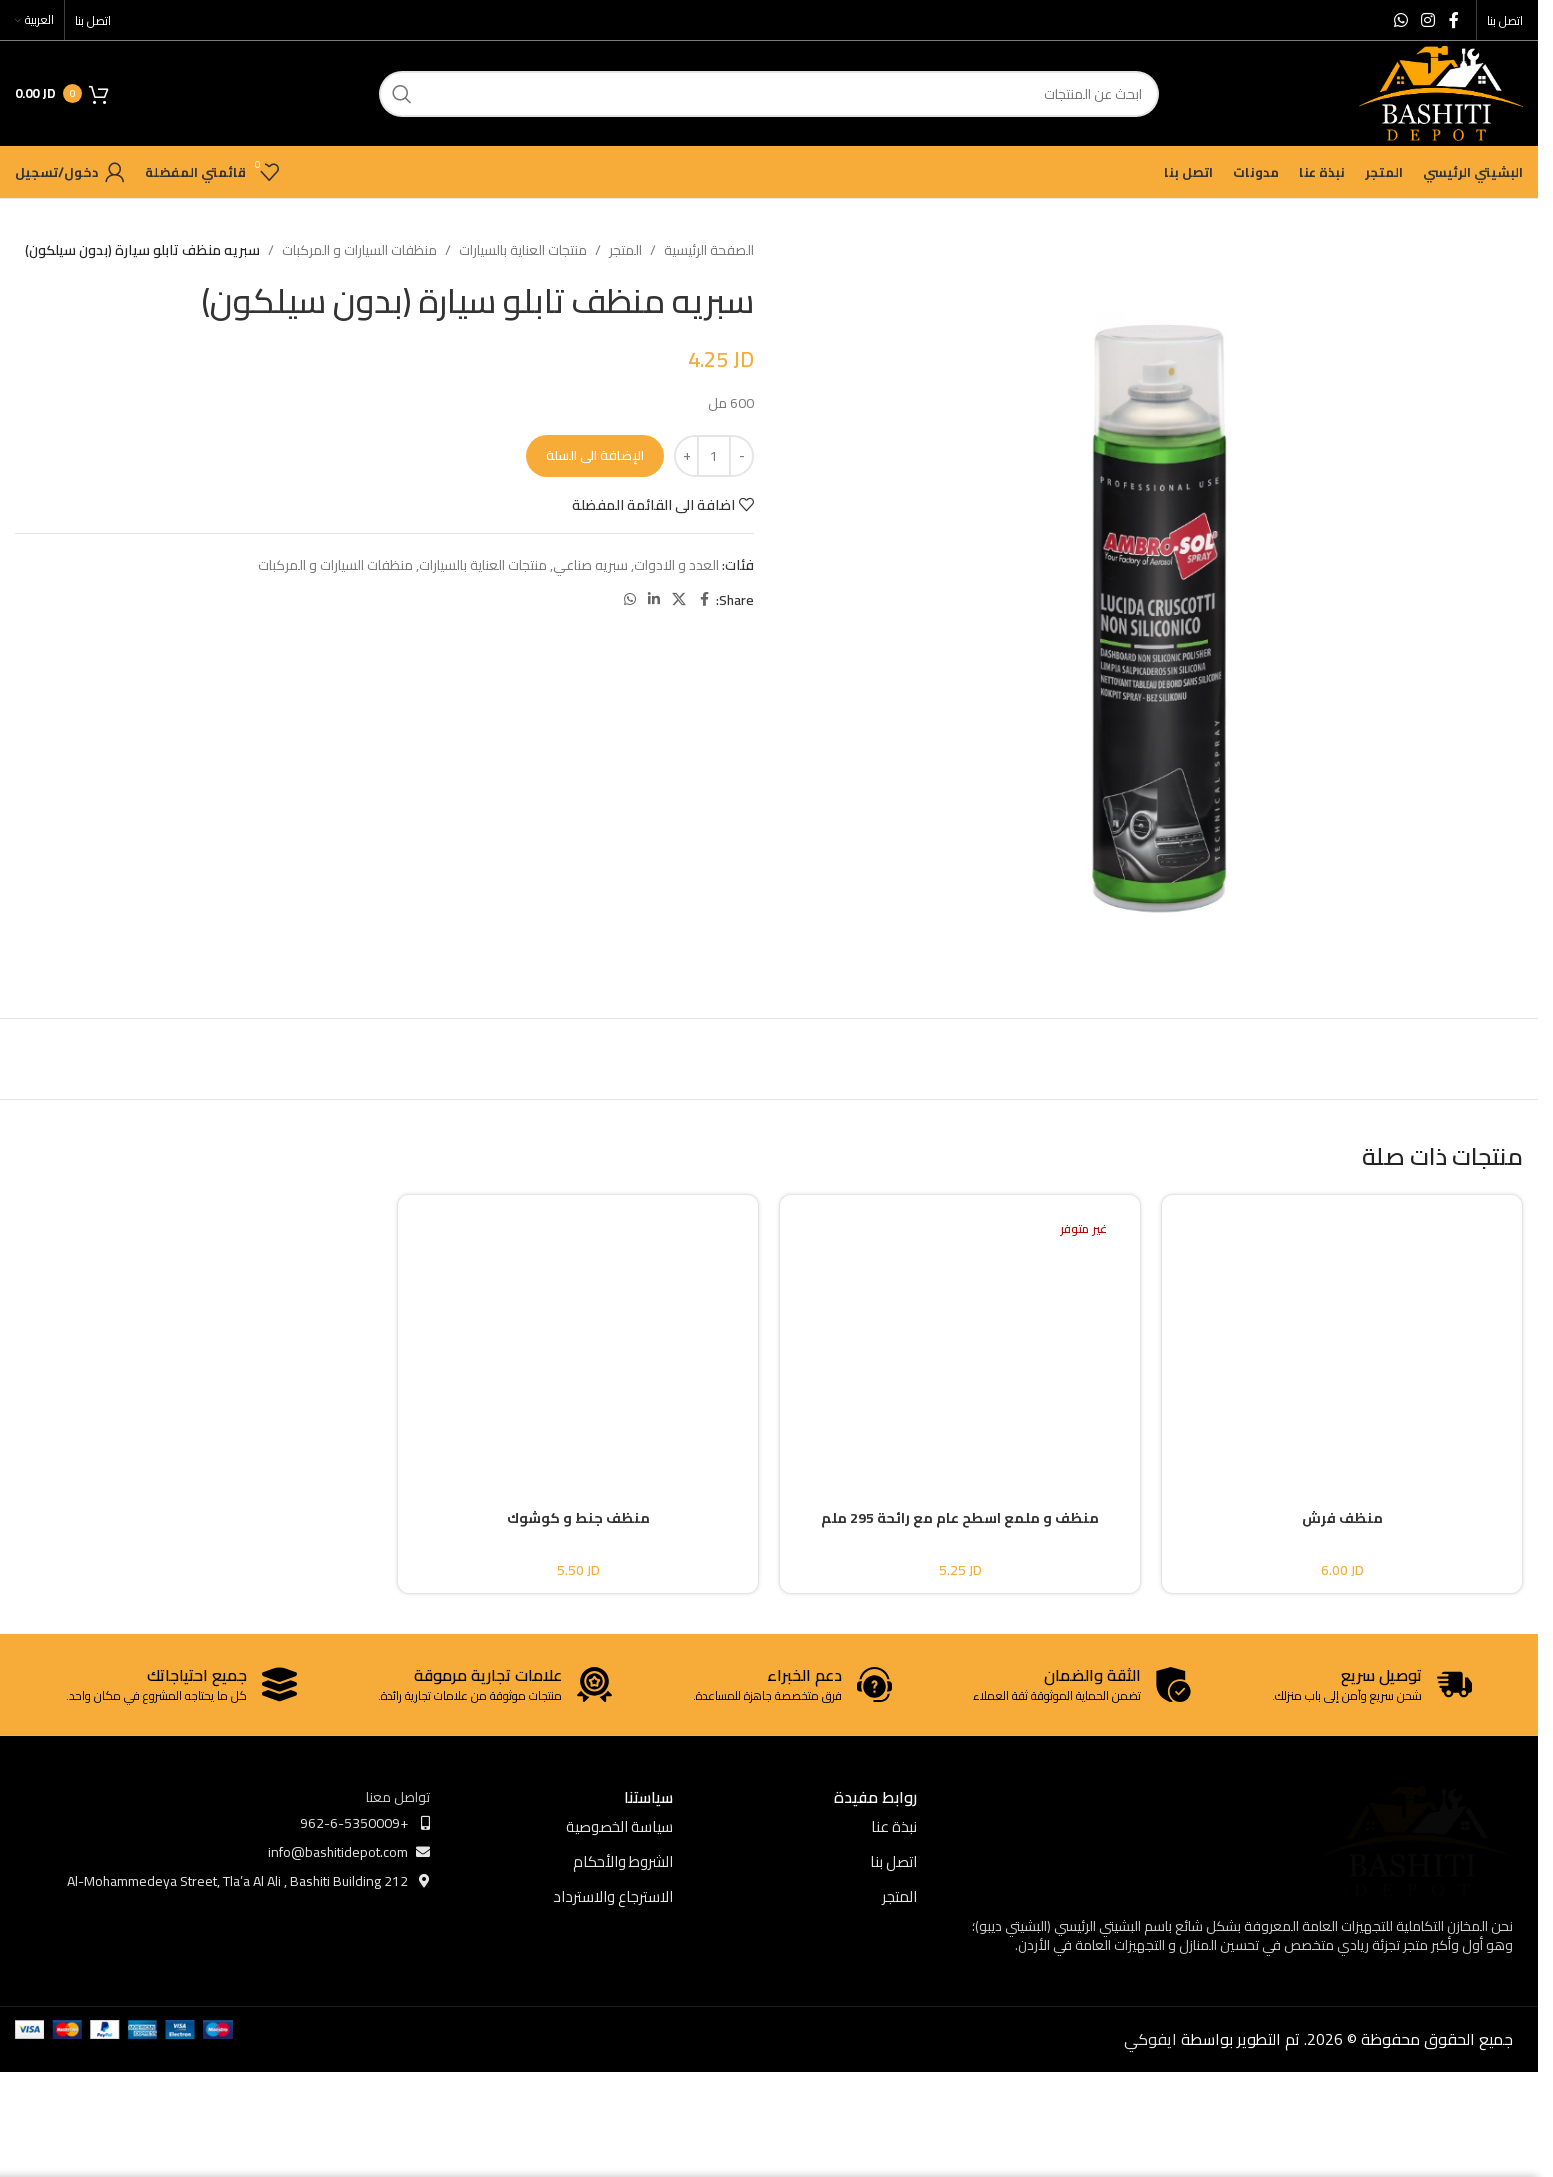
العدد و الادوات (676, 565)
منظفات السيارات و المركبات (359, 250)
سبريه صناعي (590, 565)
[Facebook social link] (1454, 20)
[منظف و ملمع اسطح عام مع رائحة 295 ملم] (960, 1335)
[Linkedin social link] (654, 599)
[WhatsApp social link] (1400, 20)
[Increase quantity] (686, 456)
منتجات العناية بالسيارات (523, 250)
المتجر (625, 250)
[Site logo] (1441, 92)
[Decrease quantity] (741, 456)
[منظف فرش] (1342, 1335)
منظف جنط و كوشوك (578, 1518)
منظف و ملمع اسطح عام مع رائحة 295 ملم (960, 1518)
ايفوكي (1150, 2039)
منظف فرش (1342, 1518)
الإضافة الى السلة (595, 455)
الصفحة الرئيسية (709, 250)
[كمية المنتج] (714, 456)
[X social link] (679, 599)
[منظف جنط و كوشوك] (578, 1335)
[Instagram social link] (1428, 20)
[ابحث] (769, 94)
